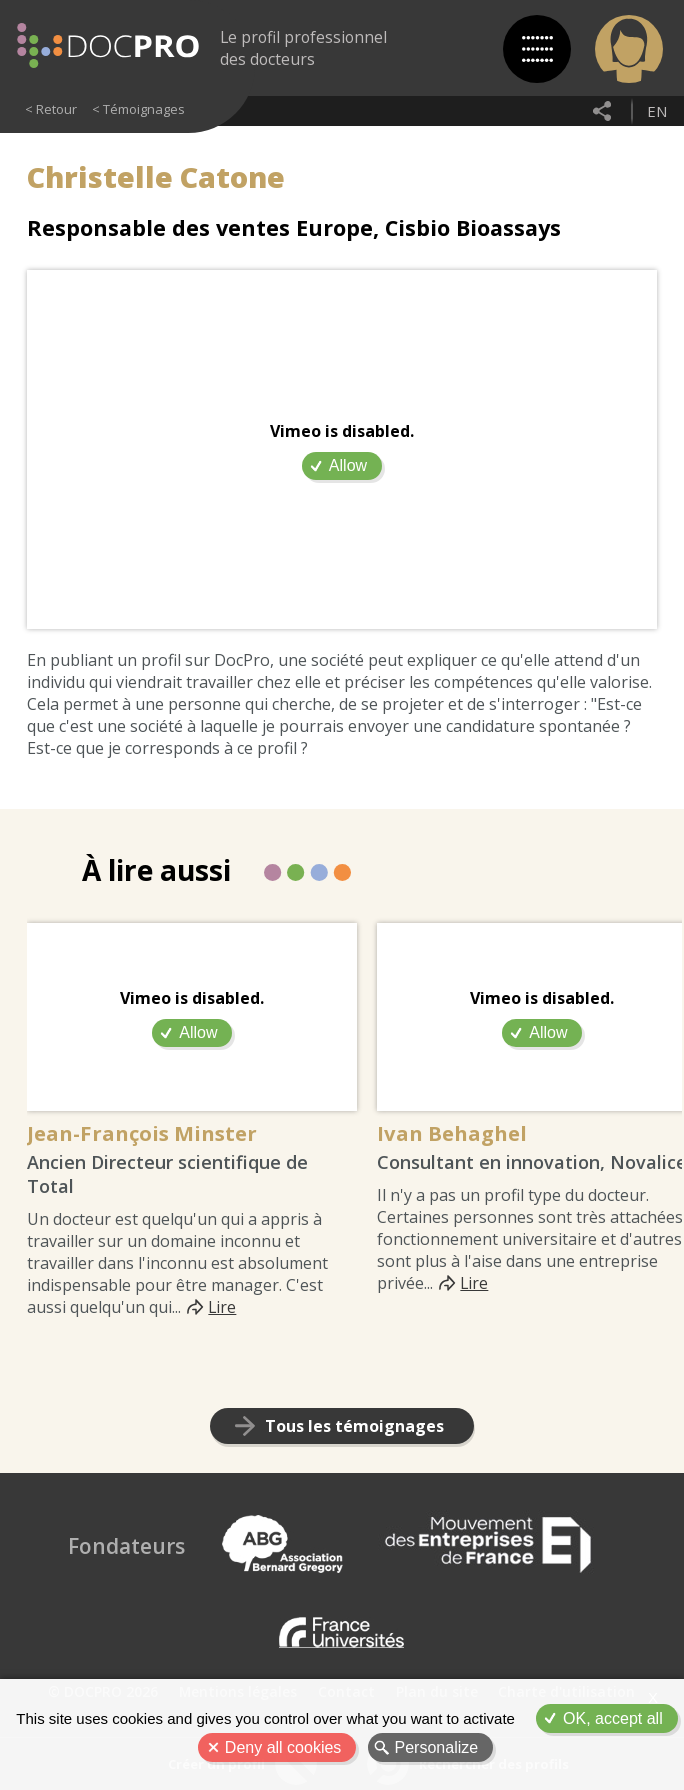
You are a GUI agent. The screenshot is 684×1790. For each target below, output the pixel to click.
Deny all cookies (283, 1747)
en (657, 111)
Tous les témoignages (354, 1427)
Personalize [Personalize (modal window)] (437, 1747)
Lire (222, 1308)
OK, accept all (613, 1718)
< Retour (51, 109)
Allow (348, 465)
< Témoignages (138, 109)
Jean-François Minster (146, 1133)
